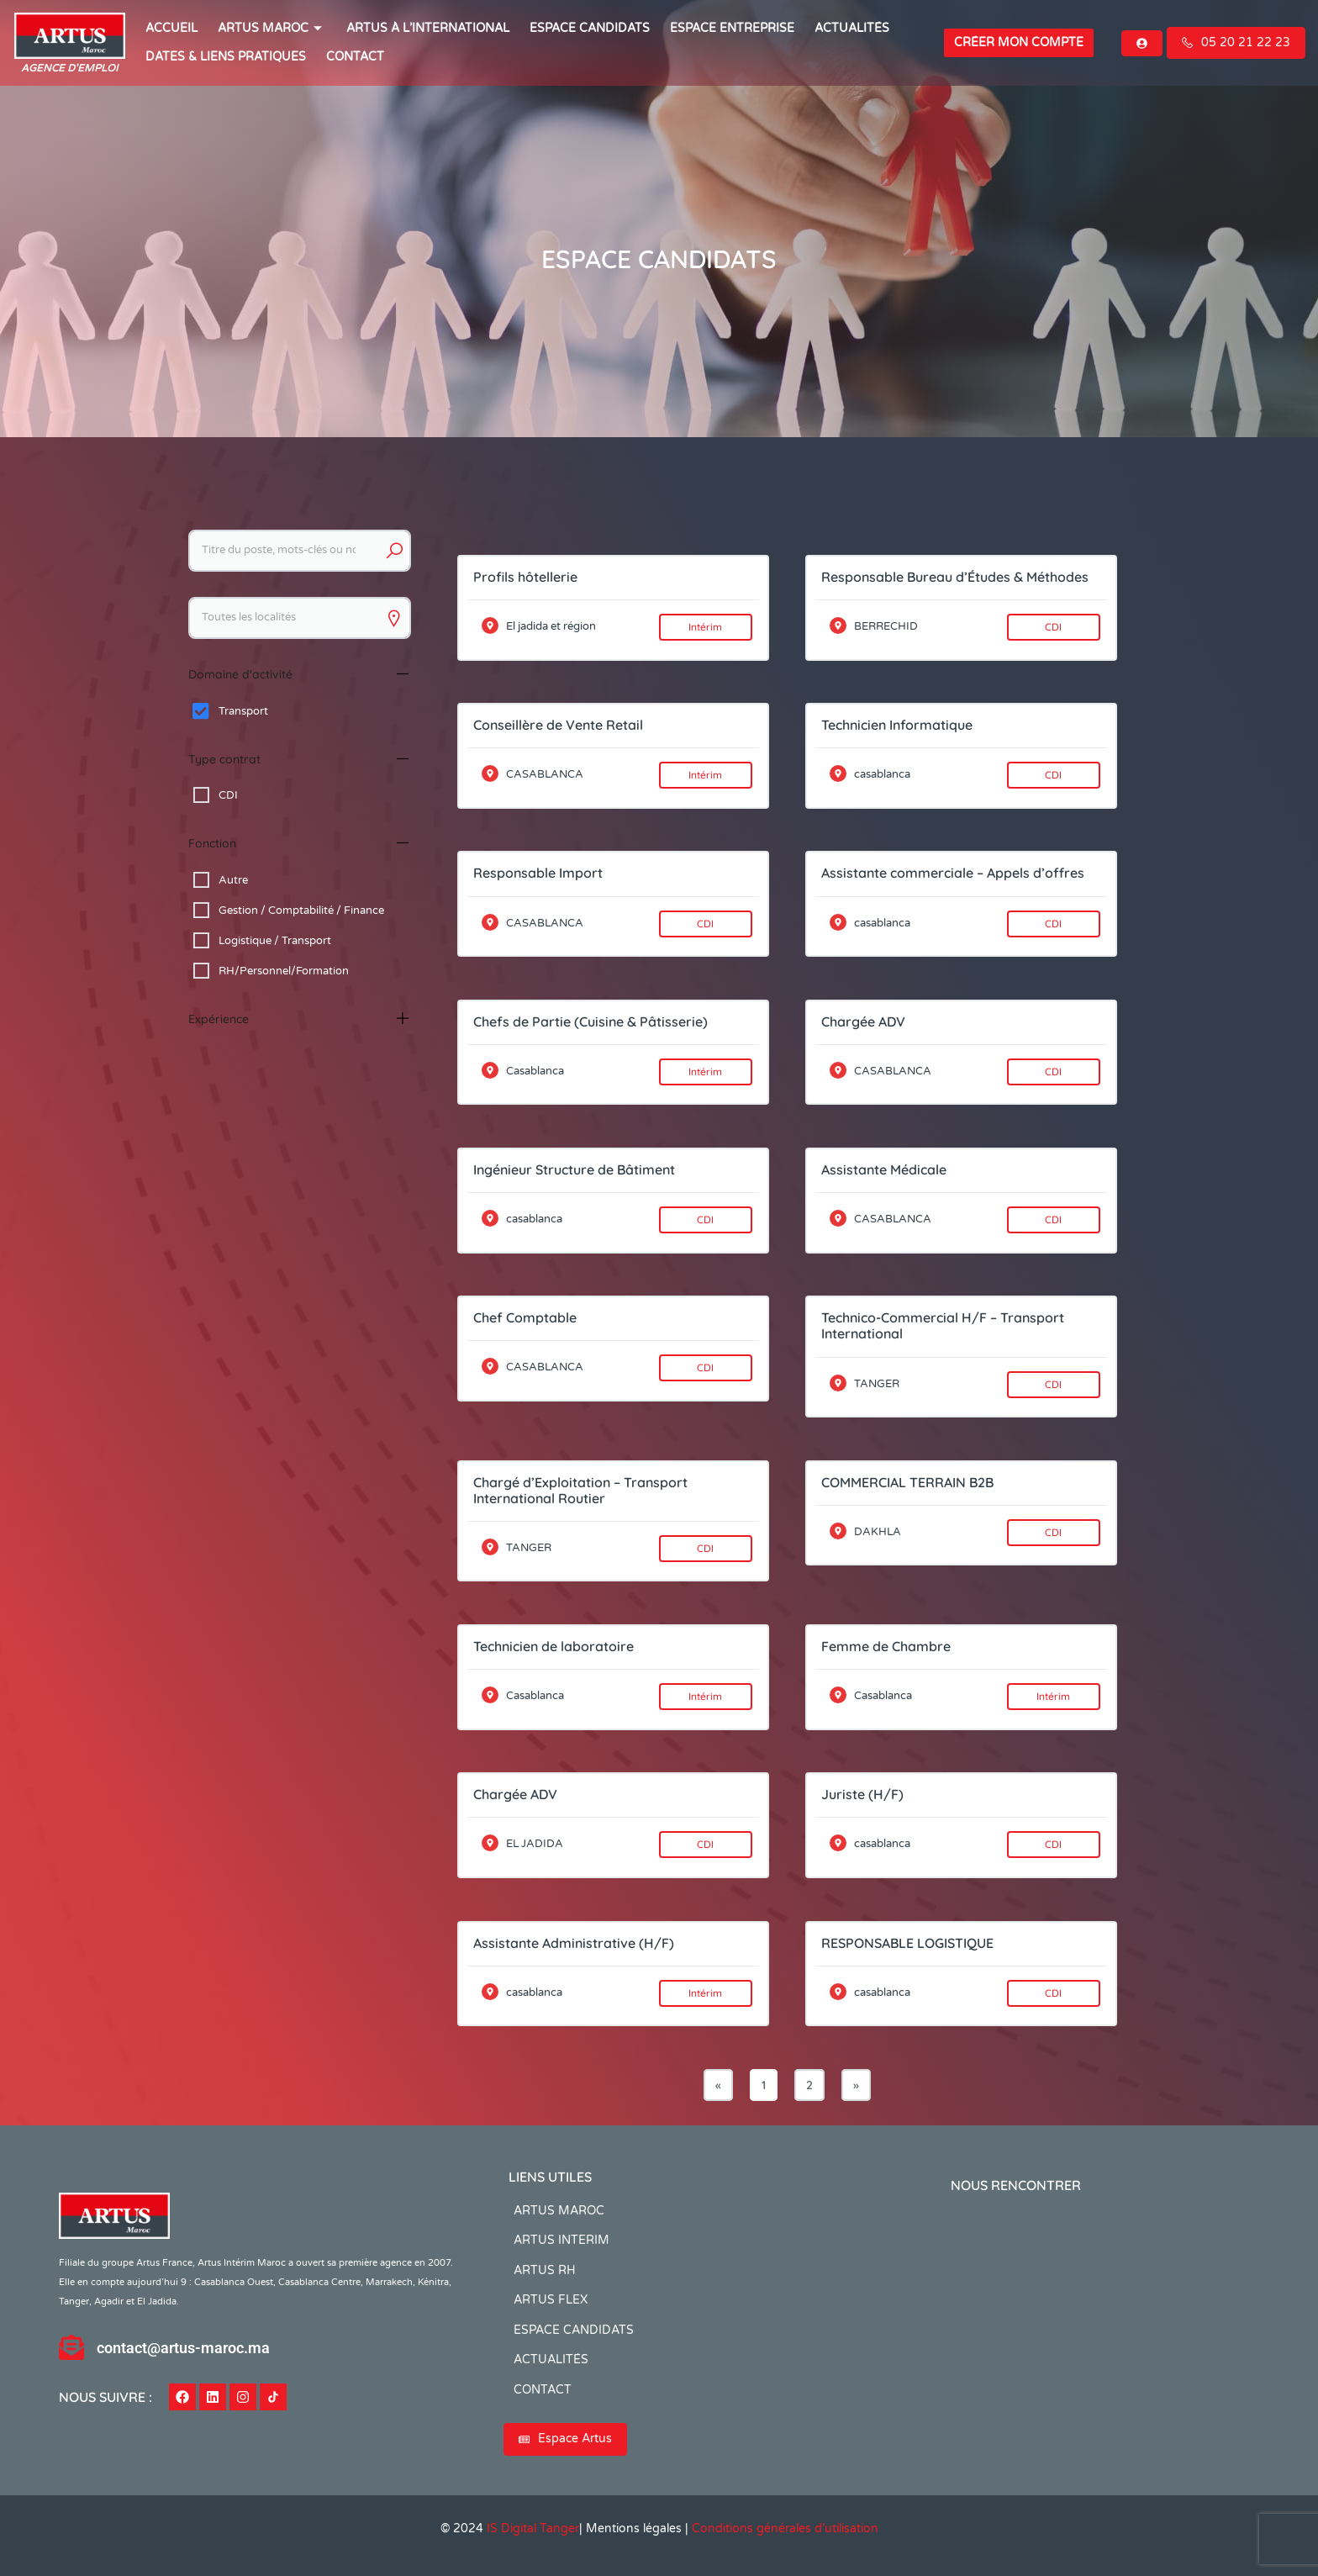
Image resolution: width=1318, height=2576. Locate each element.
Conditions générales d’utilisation (785, 2528)
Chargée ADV (863, 1021)
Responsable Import (538, 872)
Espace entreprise (732, 28)
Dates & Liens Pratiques (225, 57)
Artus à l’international (427, 28)
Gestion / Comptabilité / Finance (301, 910)
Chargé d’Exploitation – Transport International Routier (580, 1490)
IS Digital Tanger (533, 2528)
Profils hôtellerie (525, 576)
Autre (233, 880)
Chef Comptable (525, 1317)
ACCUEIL (171, 28)
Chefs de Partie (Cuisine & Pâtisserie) (590, 1021)
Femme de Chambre (886, 1646)
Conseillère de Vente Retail (558, 724)
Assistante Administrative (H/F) (573, 1943)
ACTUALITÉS (852, 28)
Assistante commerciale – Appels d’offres (952, 872)
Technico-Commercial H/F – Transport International (942, 1325)
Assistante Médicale (883, 1169)
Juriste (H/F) (862, 1794)
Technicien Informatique (897, 724)
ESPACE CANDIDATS (590, 28)
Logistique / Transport (275, 941)
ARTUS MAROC (272, 28)
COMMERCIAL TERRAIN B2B (907, 1482)
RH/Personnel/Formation (284, 971)
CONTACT (355, 57)
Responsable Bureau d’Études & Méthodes (955, 576)
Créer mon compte (1018, 42)
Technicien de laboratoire (553, 1646)
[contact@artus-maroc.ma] (71, 2347)
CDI (228, 795)
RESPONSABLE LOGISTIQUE (907, 1943)
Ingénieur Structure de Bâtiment (574, 1169)
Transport (243, 711)
